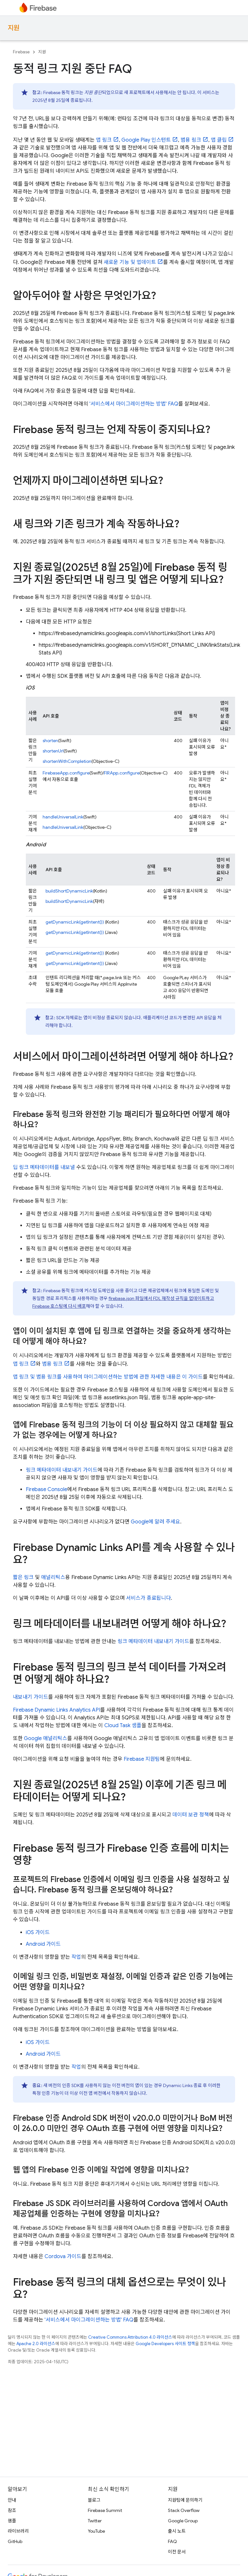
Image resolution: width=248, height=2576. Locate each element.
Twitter (95, 2521)
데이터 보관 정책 (190, 1815)
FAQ (172, 2541)
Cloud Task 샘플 (122, 1725)
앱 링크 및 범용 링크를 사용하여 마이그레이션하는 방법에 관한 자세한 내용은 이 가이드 (108, 1377)
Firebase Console (46, 1489)
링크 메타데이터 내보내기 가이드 (62, 1470)
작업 (76, 1957)
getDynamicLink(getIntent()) (75, 922)
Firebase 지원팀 (142, 1759)
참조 (12, 2510)
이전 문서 (177, 2552)
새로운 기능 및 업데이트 (130, 262)
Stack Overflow (184, 2510)
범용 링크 (191, 140)
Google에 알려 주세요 (155, 1522)
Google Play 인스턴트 (146, 140)
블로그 (94, 2500)
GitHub (15, 2541)
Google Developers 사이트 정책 (165, 2343)
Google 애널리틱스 (45, 1738)
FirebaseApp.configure (66, 773)
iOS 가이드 (38, 1932)
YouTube (96, 2531)
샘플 (12, 2521)
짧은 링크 (23, 1577)
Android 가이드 (43, 1944)
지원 (13, 28)
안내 (12, 2500)
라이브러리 (18, 2531)
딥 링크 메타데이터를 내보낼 (44, 1167)
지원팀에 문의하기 (185, 2500)
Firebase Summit (105, 2510)
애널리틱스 (53, 1577)
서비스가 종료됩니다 (148, 1598)
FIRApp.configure (122, 773)
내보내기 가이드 (30, 1697)
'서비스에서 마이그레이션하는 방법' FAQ (133, 404)
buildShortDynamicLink (69, 891)
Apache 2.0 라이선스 (35, 2343)
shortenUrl (53, 751)
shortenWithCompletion (67, 761)
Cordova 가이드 (63, 2256)
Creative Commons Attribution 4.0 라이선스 (130, 2337)
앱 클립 (219, 140)
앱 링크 (104, 140)
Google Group (183, 2521)
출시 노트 (177, 2531)
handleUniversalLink (63, 817)
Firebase (21, 52)
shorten (50, 740)
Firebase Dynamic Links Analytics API (56, 1710)
